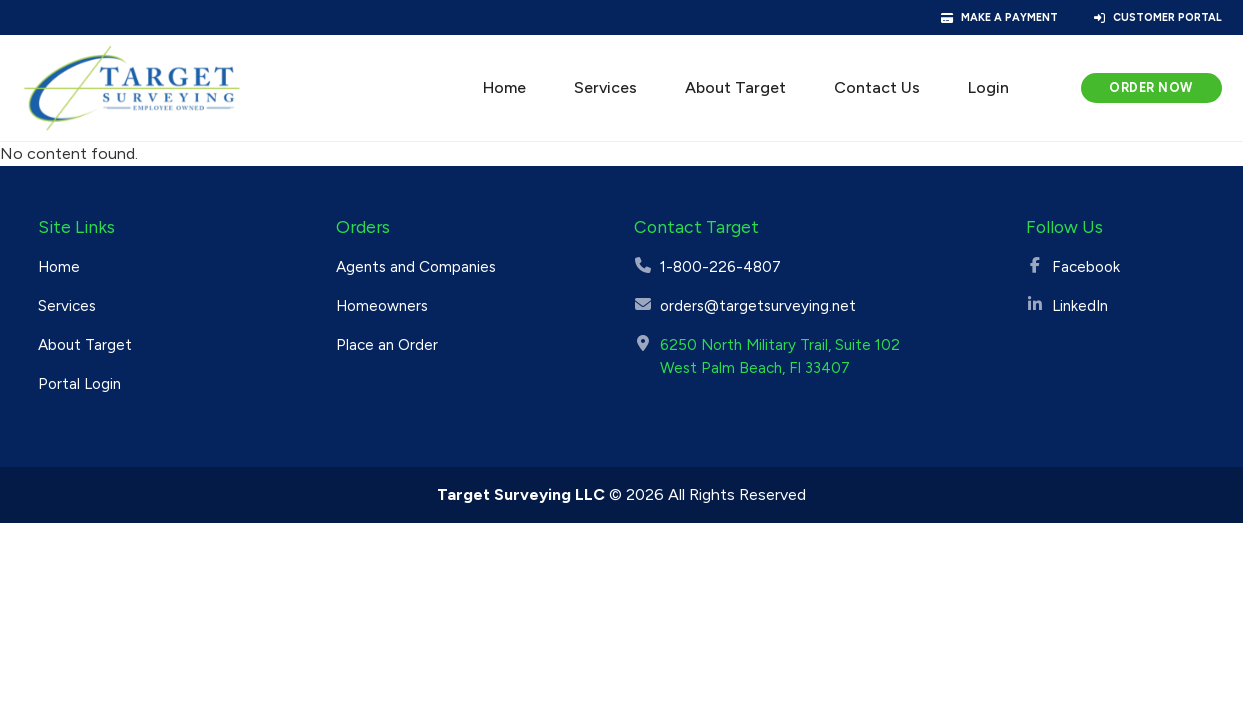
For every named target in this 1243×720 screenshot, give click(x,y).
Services (605, 87)
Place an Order (387, 345)
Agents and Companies (416, 267)
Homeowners (382, 306)
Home (504, 87)
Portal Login (79, 384)
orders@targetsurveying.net (758, 306)
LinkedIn (1080, 306)
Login (988, 87)
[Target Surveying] (132, 88)
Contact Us (877, 87)
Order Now (1151, 87)
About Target (735, 87)
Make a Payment (1009, 17)
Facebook (1086, 267)
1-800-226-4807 (720, 267)
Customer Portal (1167, 17)
